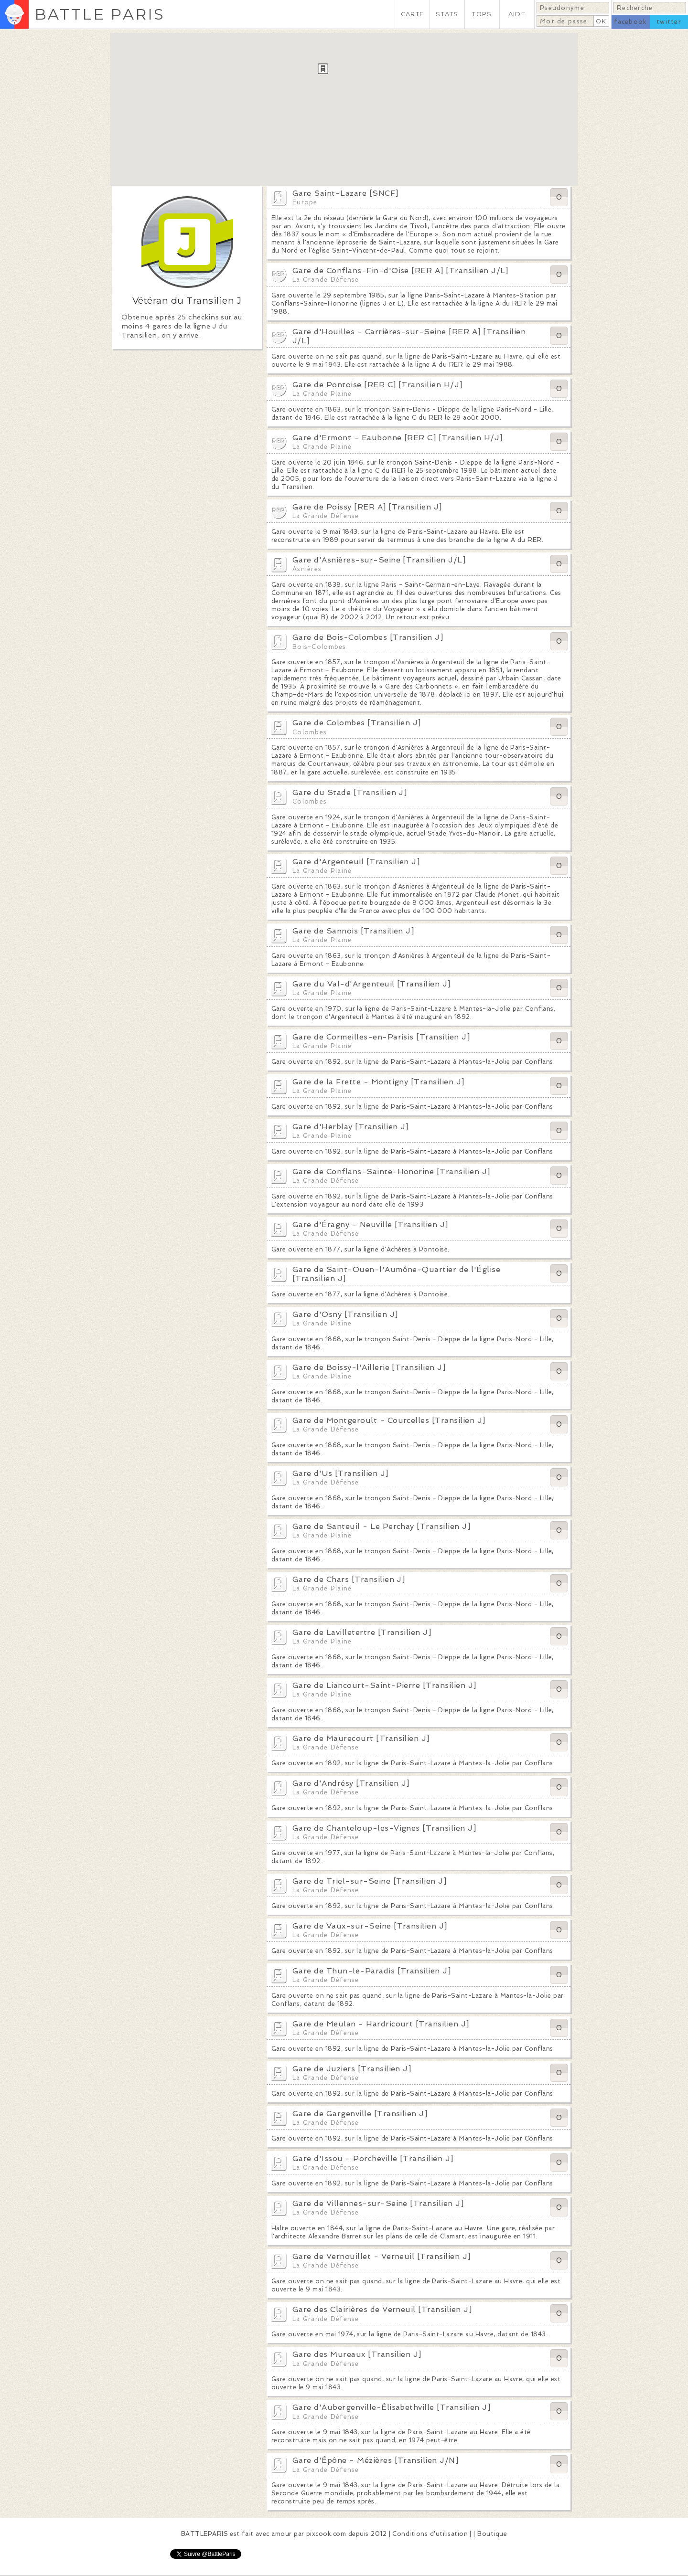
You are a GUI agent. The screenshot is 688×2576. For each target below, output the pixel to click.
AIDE (517, 14)
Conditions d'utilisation (430, 2533)
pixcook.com (326, 2533)
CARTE (412, 14)
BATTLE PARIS (99, 14)
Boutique (492, 2533)
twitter (668, 21)
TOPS (482, 14)
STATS (447, 14)
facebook (630, 21)
